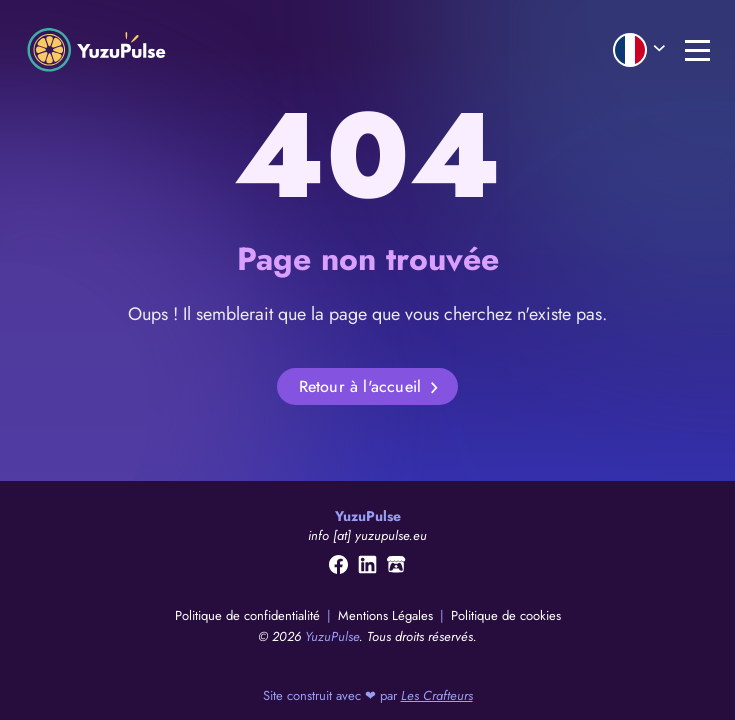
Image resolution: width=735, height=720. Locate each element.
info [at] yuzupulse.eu (367, 535)
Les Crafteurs (437, 695)
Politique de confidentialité (249, 615)
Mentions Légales (387, 615)
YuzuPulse (332, 636)
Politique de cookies (506, 615)
